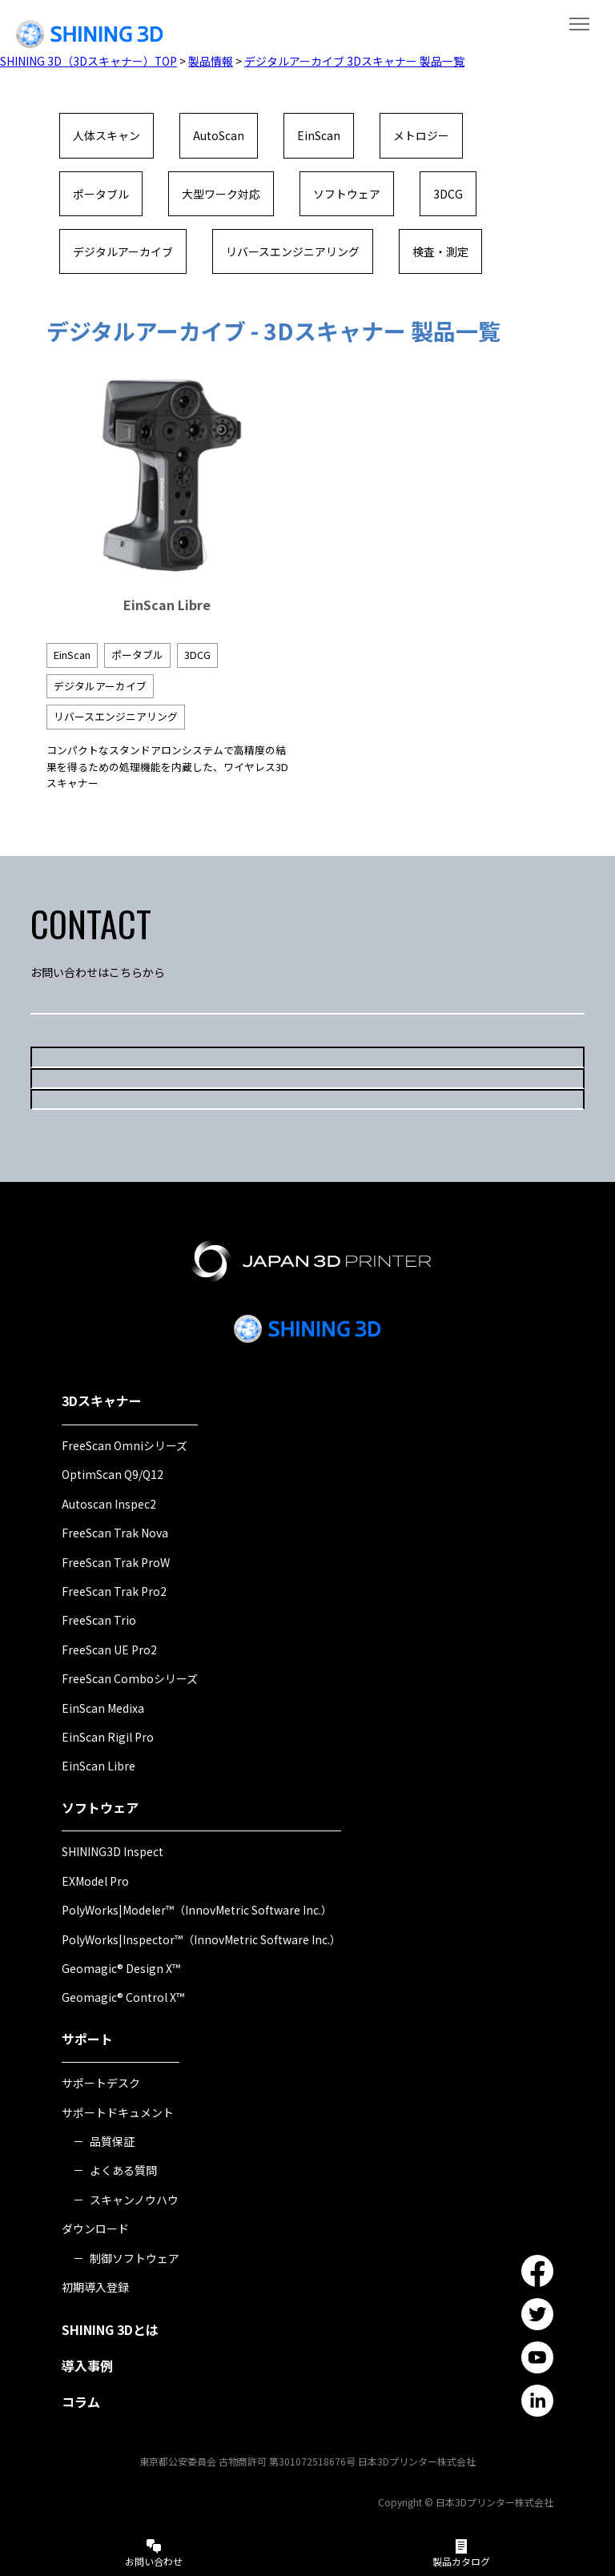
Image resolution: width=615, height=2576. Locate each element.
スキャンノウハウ (134, 2200)
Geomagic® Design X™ (121, 1968)
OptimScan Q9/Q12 (112, 1475)
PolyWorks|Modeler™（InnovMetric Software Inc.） (197, 1911)
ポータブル (101, 194)
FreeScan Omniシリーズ (124, 1445)
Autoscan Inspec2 (109, 1504)
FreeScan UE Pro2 (109, 1650)
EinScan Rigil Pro (108, 1737)
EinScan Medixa (103, 1708)
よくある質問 (123, 2171)
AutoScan (218, 135)
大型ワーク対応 (221, 194)
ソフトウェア (346, 194)
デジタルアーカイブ (123, 251)
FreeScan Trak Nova (115, 1533)
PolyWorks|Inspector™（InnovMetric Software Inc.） (201, 1939)
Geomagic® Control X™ (123, 1998)
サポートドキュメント (118, 2112)
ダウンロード (95, 2229)
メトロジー (421, 135)
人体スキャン (106, 135)
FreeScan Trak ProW (116, 1562)
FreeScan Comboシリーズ (130, 1679)
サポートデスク (101, 2084)
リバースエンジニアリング (293, 251)
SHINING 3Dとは (110, 2330)
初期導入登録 (95, 2287)
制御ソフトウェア (134, 2258)
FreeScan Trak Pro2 (114, 1591)
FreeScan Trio (99, 1621)
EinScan (318, 135)
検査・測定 (440, 251)
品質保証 (112, 2141)
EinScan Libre (98, 1766)
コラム (81, 2401)
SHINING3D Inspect (112, 1852)
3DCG (448, 194)
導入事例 (87, 2366)
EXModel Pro (95, 1881)
